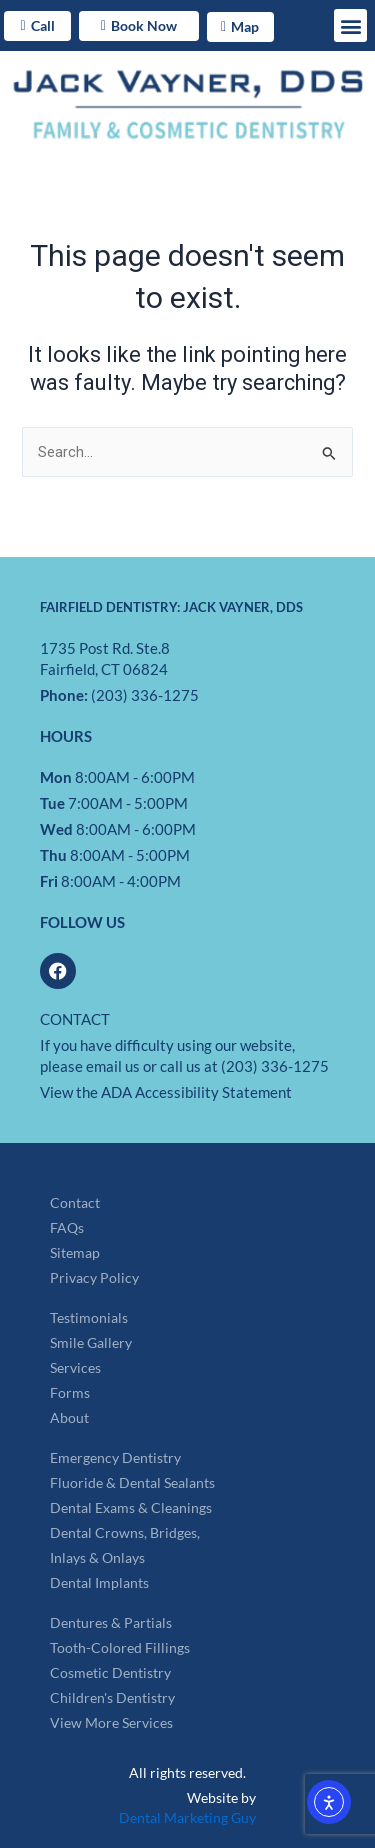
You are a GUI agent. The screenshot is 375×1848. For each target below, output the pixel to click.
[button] (350, 25)
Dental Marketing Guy (187, 1817)
